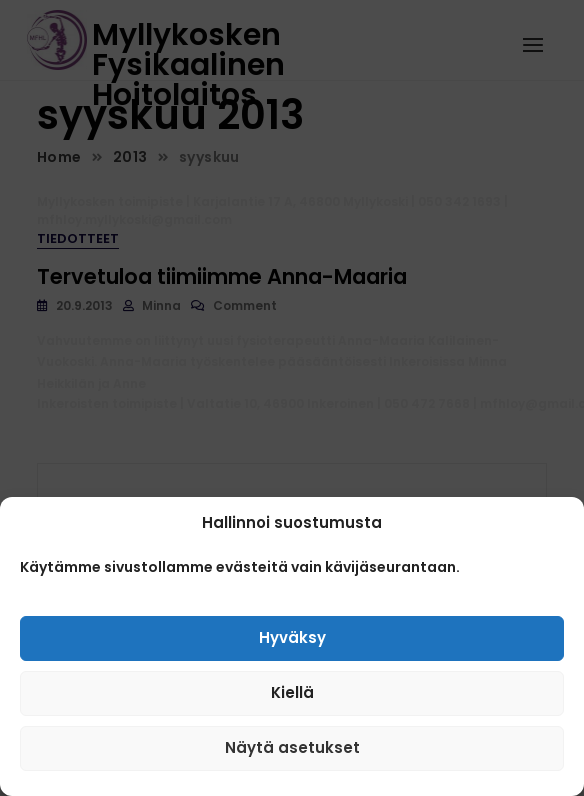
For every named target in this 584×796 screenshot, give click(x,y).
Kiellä (292, 697)
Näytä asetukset (292, 752)
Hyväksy (292, 642)
